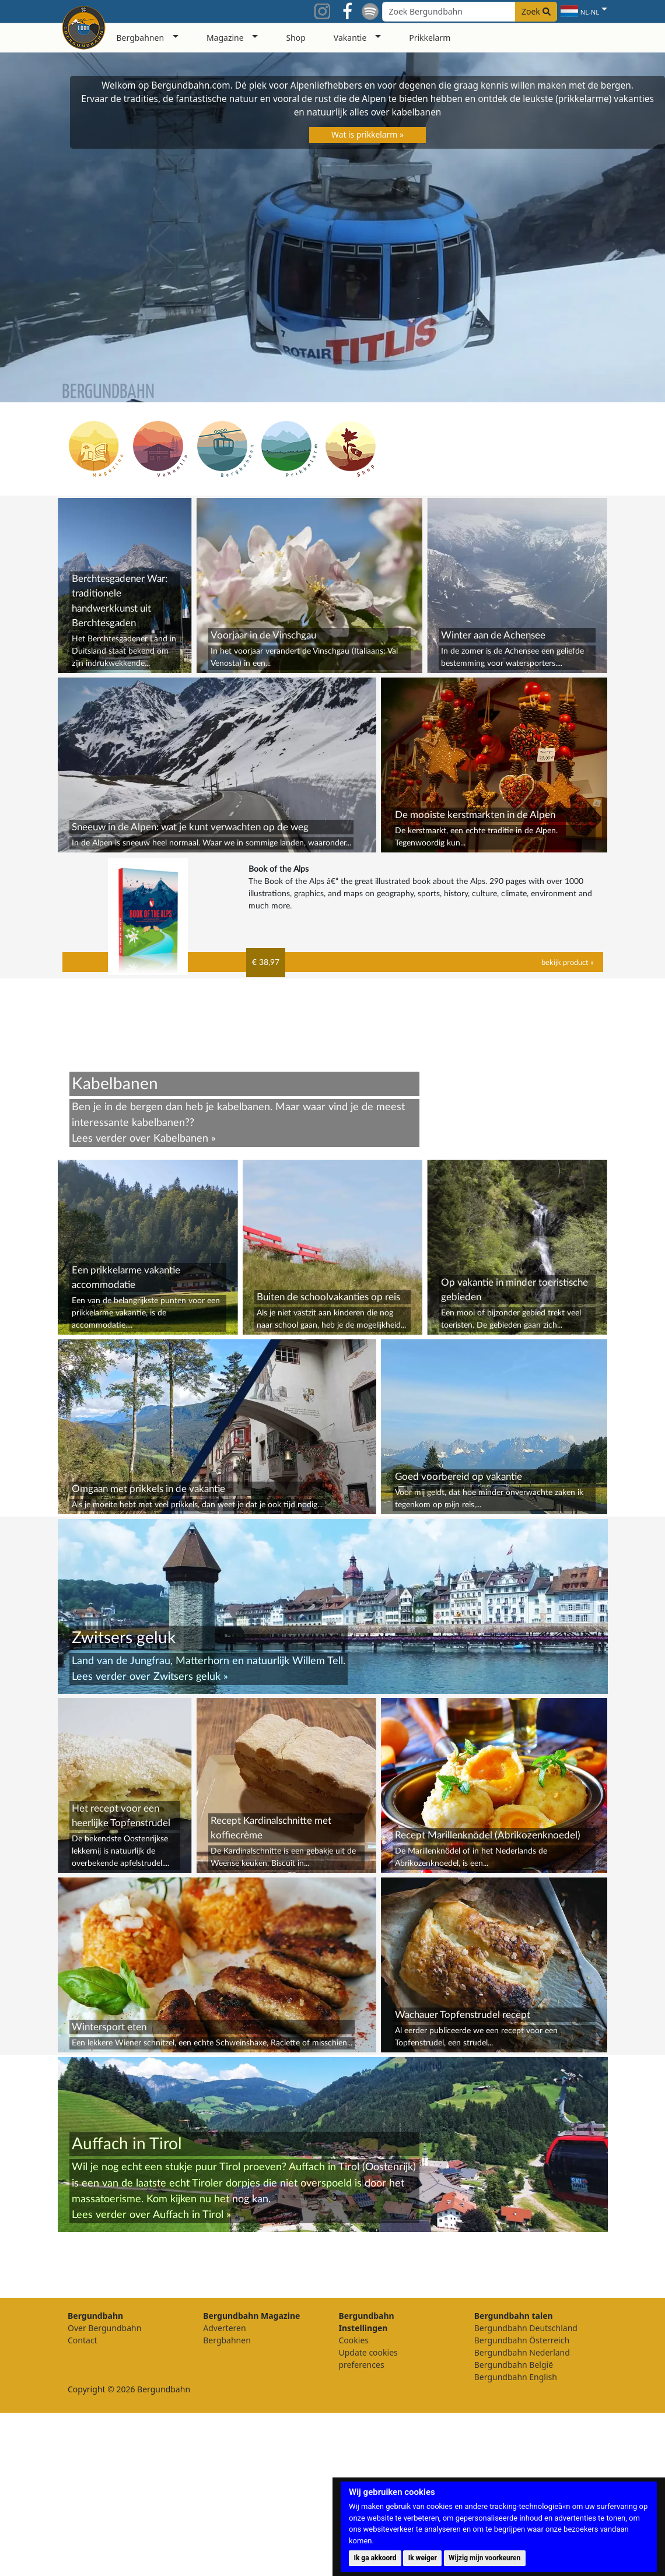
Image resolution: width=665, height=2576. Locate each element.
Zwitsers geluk (186, 1839)
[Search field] (469, 12)
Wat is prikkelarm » (367, 134)
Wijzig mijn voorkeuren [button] (484, 2558)
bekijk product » (567, 962)
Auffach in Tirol (188, 2378)
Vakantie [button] (350, 37)
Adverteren (224, 2491)
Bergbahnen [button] (140, 37)
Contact (82, 2503)
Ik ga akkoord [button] (375, 2558)
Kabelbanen (180, 1138)
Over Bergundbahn (104, 2491)
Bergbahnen (227, 2503)
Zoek (536, 11)
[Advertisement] (333, 1598)
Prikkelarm (429, 37)
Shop (295, 37)
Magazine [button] (225, 37)
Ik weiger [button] (422, 2558)
